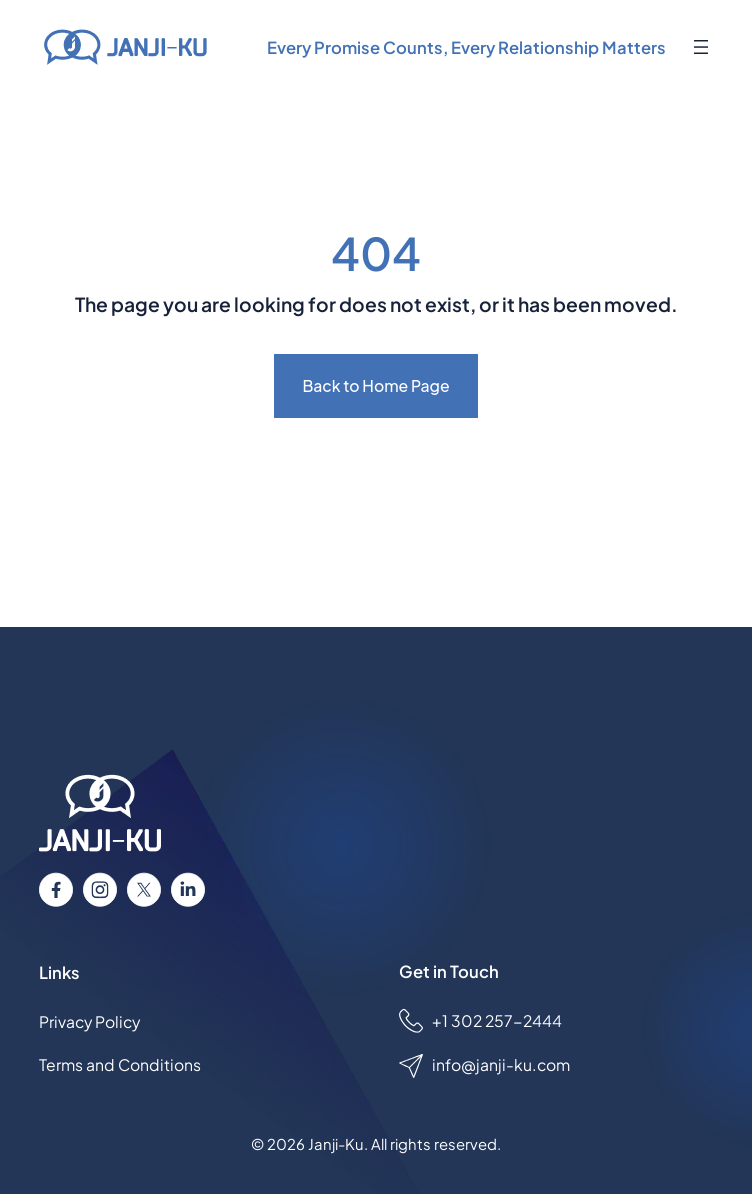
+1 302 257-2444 (497, 1020)
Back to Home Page (375, 385)
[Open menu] (701, 47)
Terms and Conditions (120, 1064)
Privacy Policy (89, 1021)
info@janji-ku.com (501, 1064)
